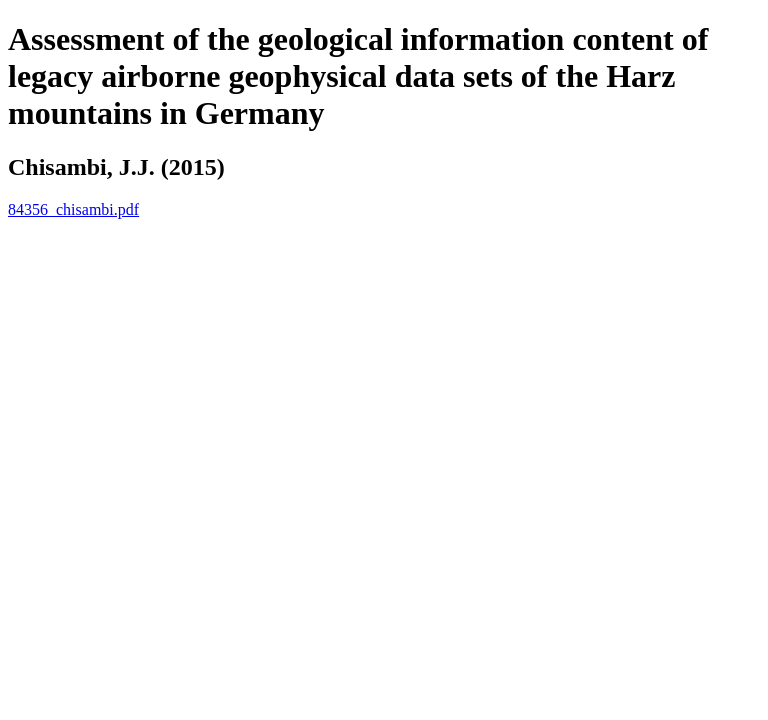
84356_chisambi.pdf (73, 209)
